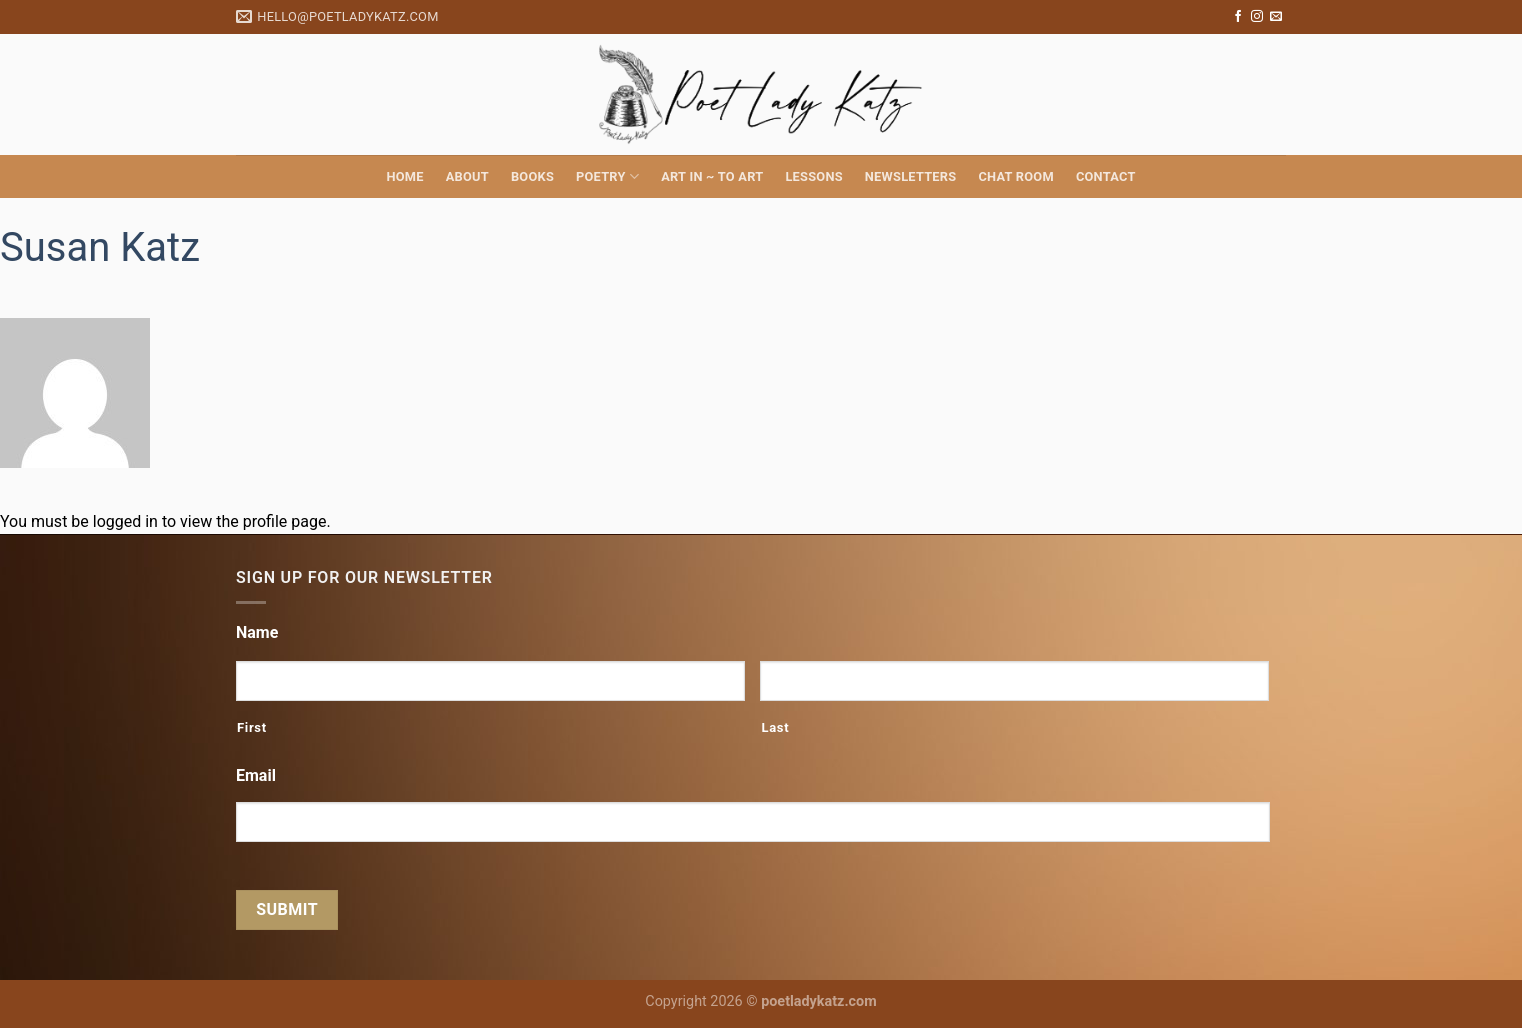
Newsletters (911, 176)
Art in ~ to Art (712, 176)
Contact (1106, 176)
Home (404, 176)
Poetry (607, 176)
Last (775, 727)
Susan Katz (100, 247)
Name (257, 632)
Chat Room (1015, 176)
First (252, 727)
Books (532, 176)
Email (256, 775)
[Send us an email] (1276, 17)
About (467, 176)
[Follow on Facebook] (1238, 17)
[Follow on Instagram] (1257, 17)
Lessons (813, 176)
